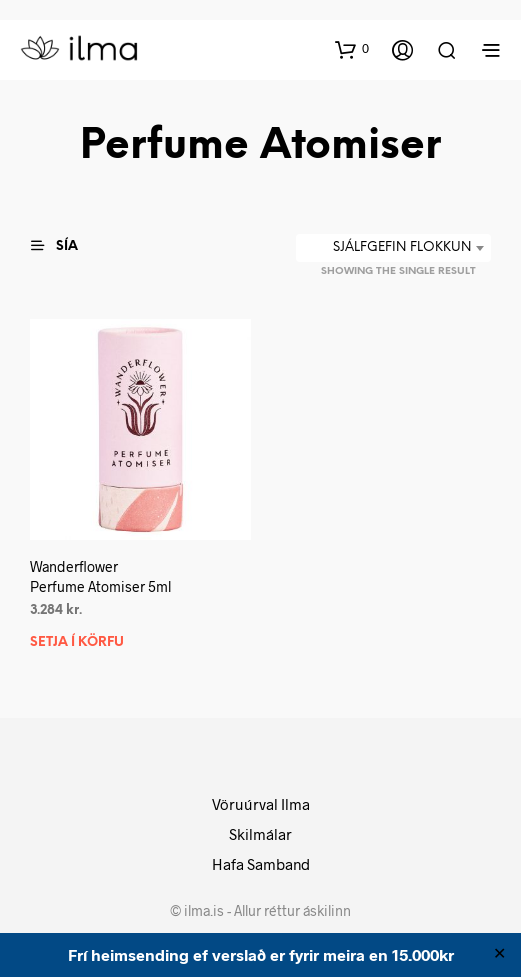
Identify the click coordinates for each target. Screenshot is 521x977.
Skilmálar (260, 834)
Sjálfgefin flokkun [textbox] (402, 247)
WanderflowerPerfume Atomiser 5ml (100, 576)
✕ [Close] (499, 955)
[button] (352, 49)
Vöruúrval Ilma (261, 804)
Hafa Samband (261, 864)
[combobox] (393, 248)
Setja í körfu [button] (77, 641)
